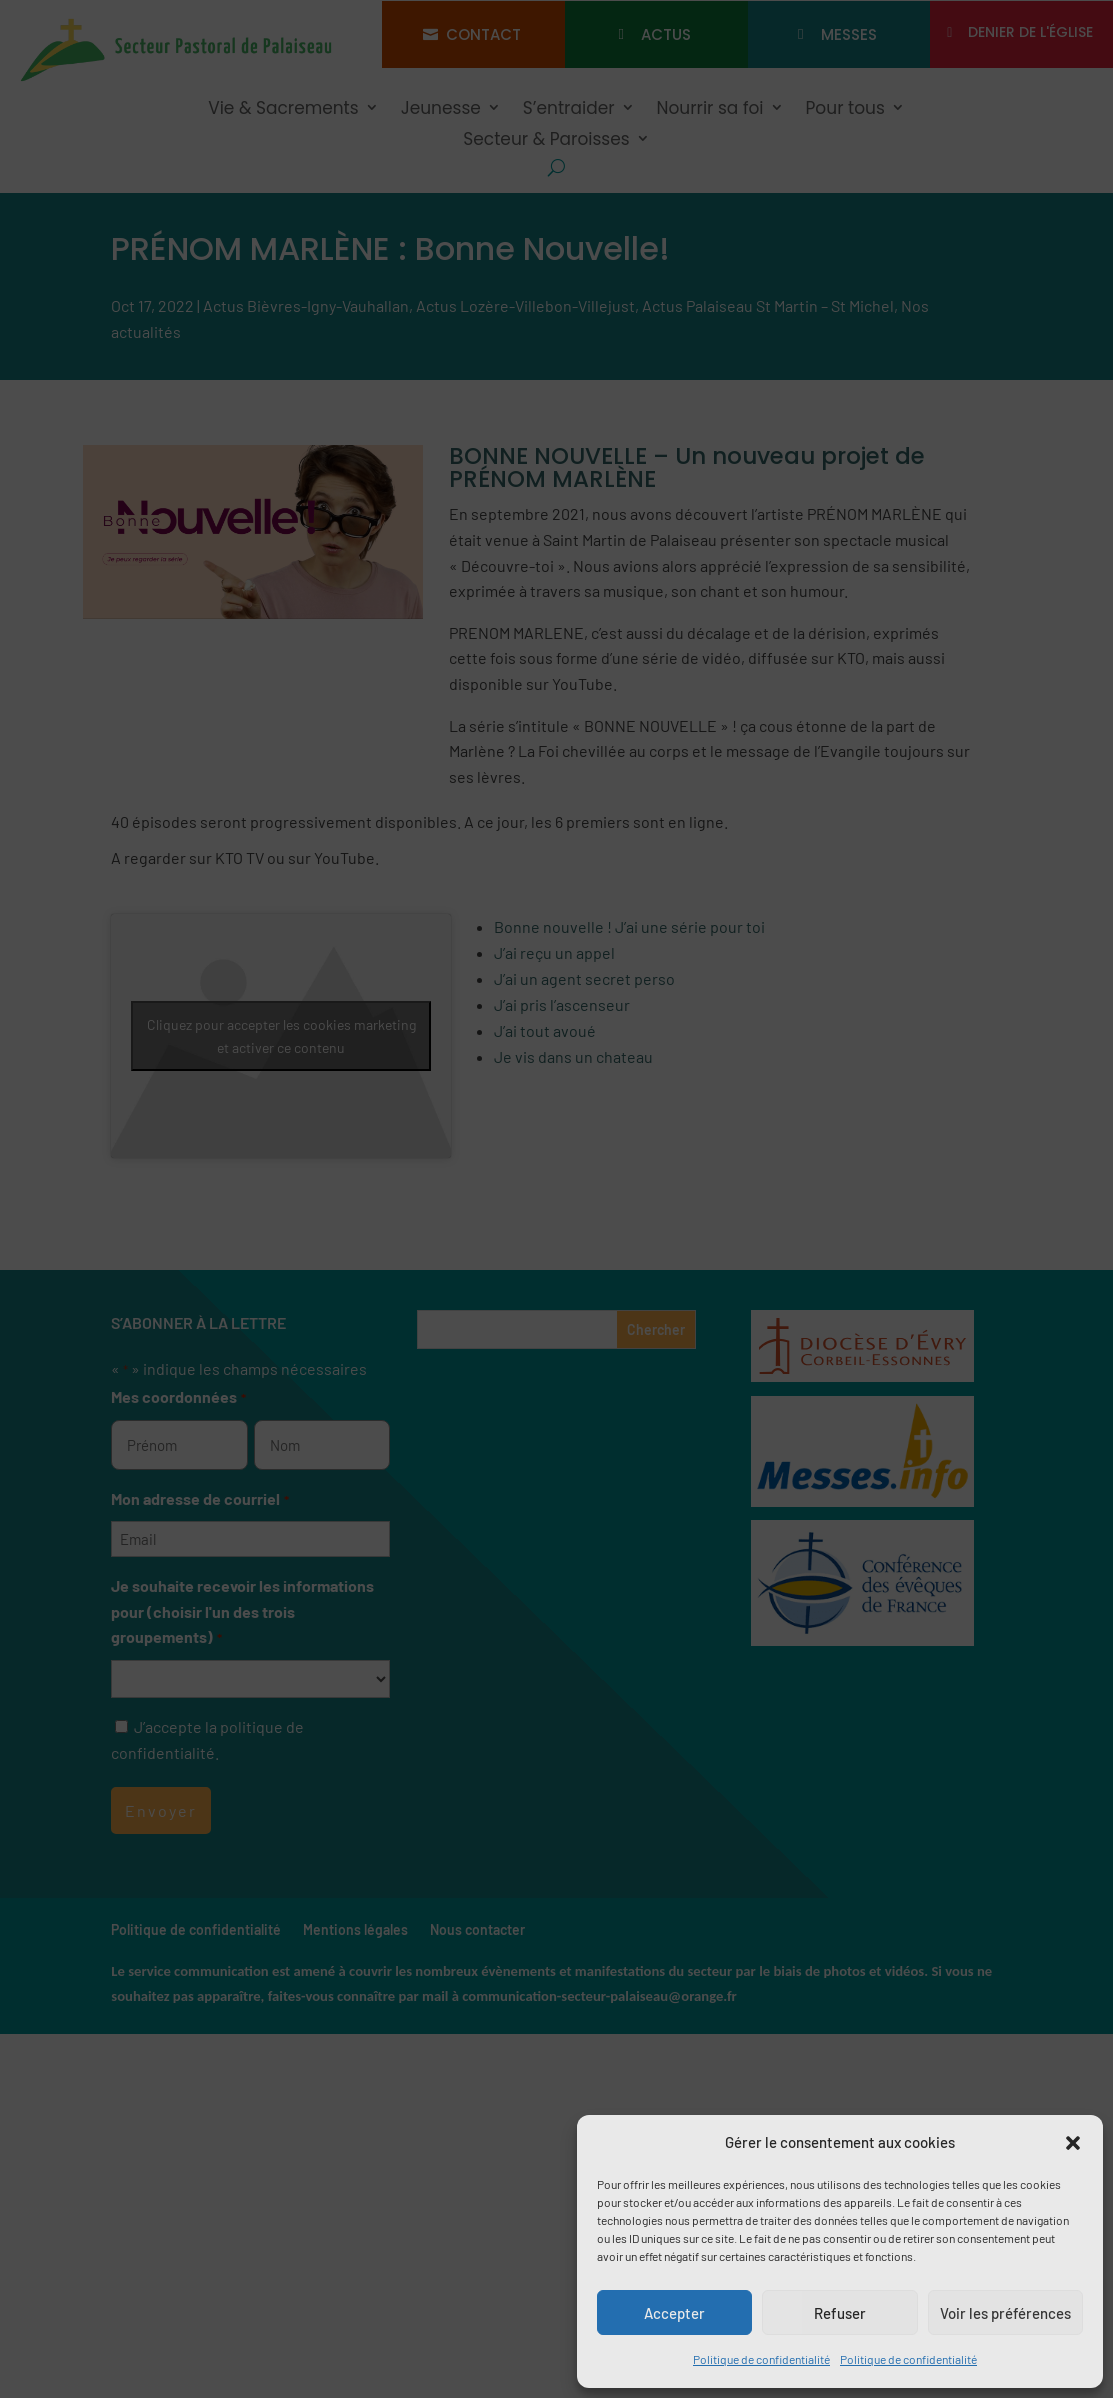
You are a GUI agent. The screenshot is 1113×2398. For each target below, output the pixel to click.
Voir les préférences (1005, 2313)
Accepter (674, 2313)
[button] (1073, 2143)
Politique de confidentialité (761, 2359)
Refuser (840, 2313)
